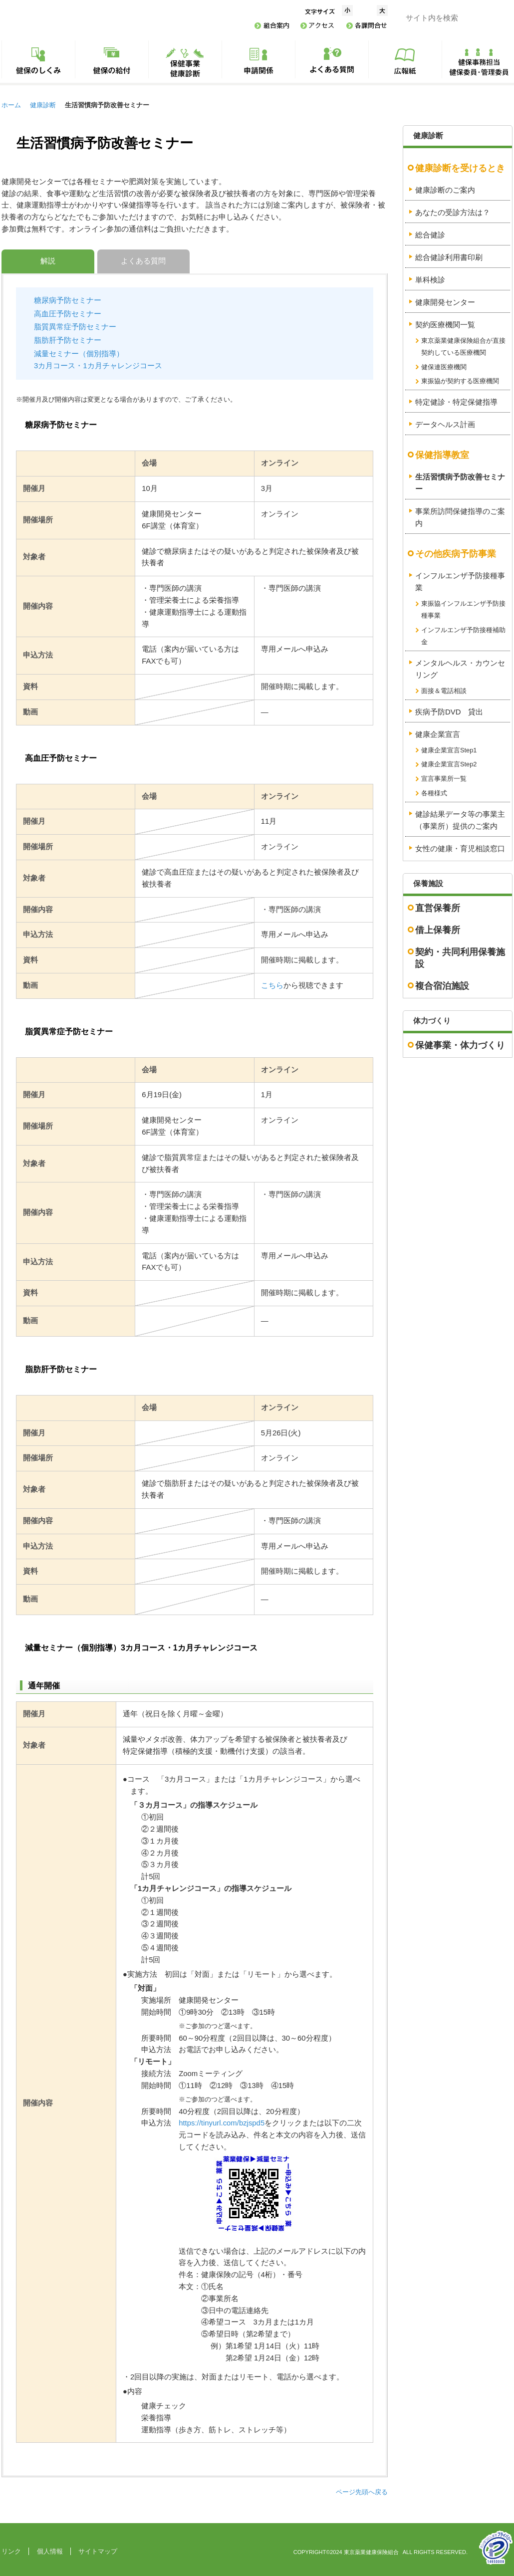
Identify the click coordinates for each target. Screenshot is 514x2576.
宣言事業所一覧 (444, 778)
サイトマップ (97, 2551)
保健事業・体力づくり (460, 1045)
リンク (11, 2551)
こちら (272, 985)
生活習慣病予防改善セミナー (460, 483)
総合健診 (430, 235)
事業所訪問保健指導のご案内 (460, 517)
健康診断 (43, 105)
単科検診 (430, 280)
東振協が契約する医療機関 (460, 381)
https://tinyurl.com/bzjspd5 (221, 2123)
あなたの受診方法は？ (452, 213)
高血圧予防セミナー (67, 314)
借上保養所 (437, 930)
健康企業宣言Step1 (449, 750)
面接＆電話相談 (444, 691)
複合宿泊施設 (442, 986)
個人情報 (50, 2551)
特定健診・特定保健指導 (456, 402)
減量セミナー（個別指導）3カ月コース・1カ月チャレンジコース (98, 360)
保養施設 (428, 884)
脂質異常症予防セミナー (75, 327)
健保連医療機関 (444, 367)
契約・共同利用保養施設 (460, 958)
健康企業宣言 (437, 734)
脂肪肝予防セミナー (67, 340)
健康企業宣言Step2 (449, 764)
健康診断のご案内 (445, 190)
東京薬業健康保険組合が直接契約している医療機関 (463, 346)
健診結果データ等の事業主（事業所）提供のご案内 (460, 820)
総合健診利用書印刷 (449, 257)
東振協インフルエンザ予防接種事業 (463, 609)
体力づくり (432, 1021)
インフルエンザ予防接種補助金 (463, 636)
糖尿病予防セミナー (67, 300)
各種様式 (434, 793)
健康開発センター (445, 302)
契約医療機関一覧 (445, 325)
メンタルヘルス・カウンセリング (460, 669)
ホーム (11, 105)
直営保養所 (437, 908)
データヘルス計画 (445, 425)
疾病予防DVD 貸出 (449, 712)
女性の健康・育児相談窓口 (460, 849)
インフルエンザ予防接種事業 (460, 582)
